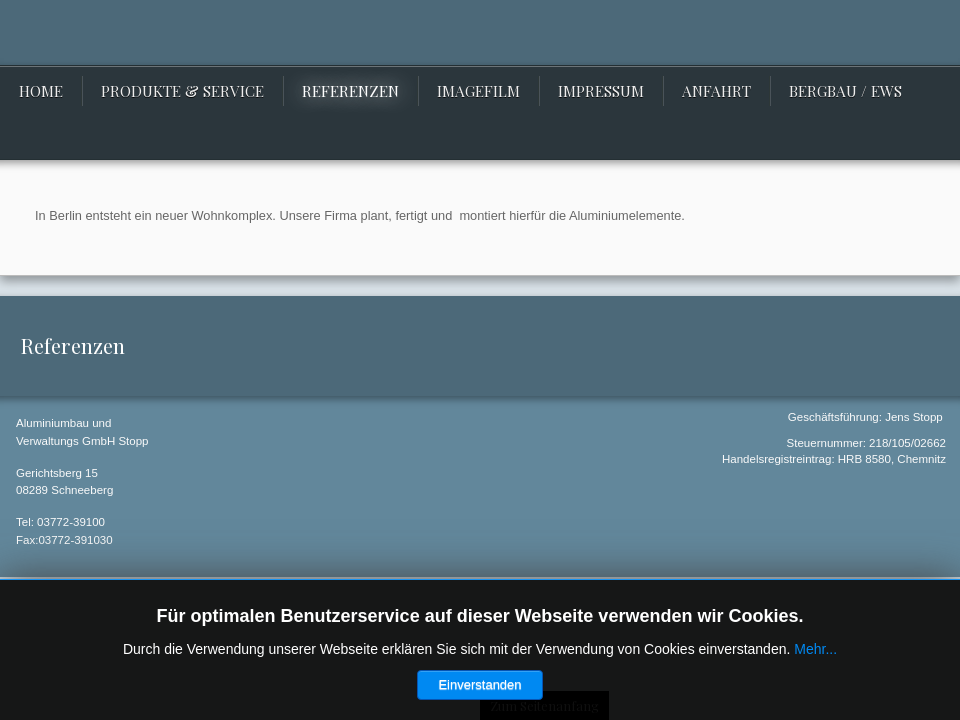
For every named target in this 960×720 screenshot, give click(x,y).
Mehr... (815, 649)
